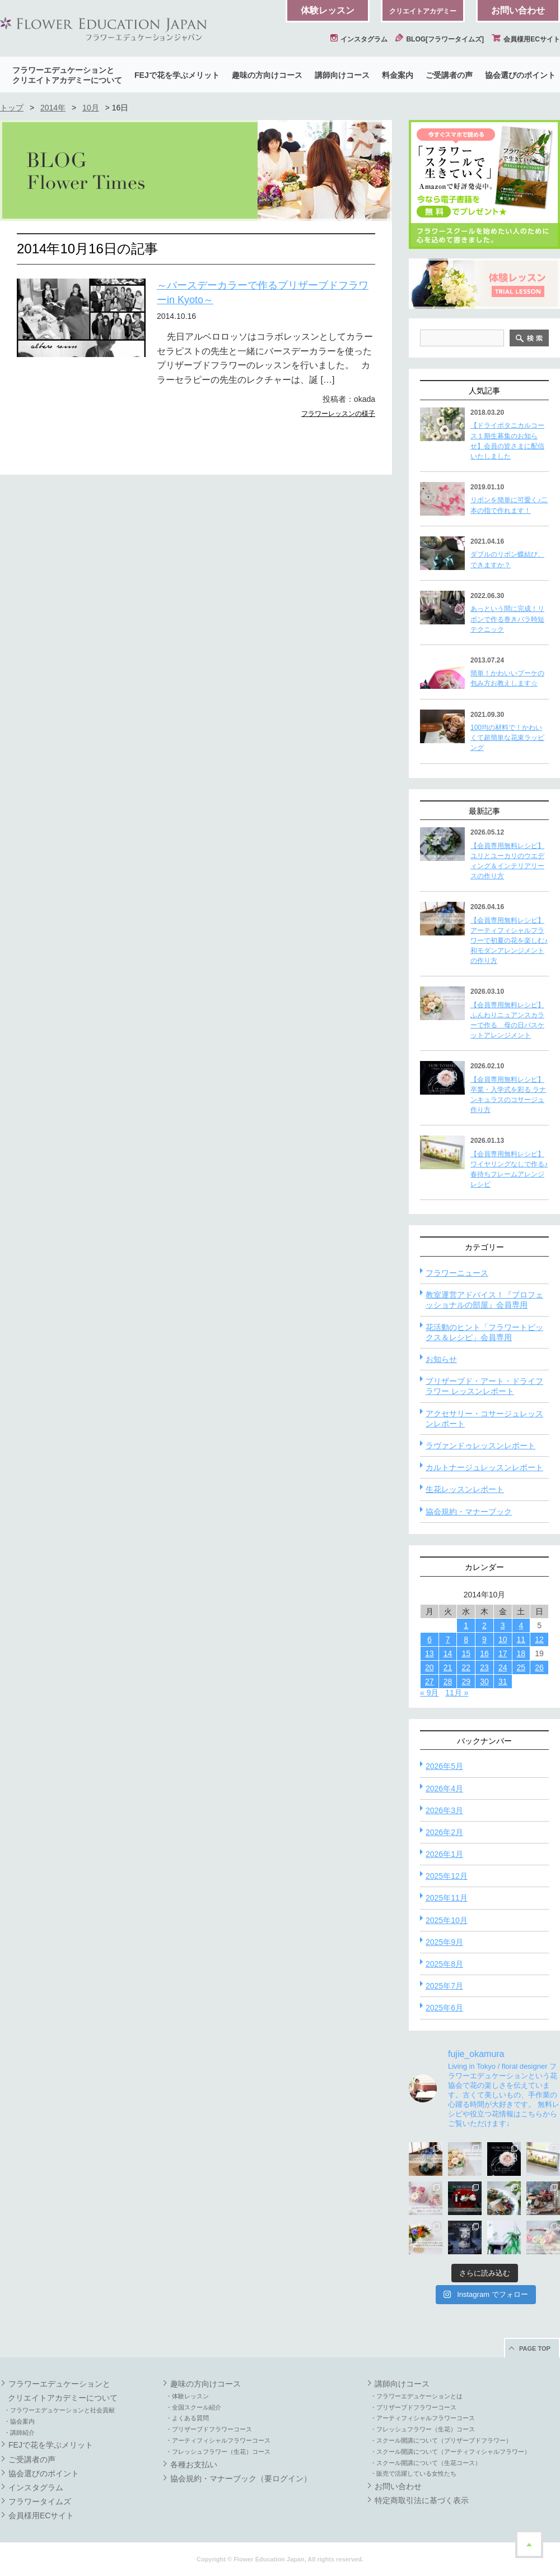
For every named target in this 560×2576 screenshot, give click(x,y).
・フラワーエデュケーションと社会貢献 (59, 2410)
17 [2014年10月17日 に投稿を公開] (502, 1653)
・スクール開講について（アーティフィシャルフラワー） (450, 2451)
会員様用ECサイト (526, 39)
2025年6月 (444, 2007)
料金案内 (397, 75)
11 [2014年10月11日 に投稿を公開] (521, 1639)
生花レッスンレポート (465, 1489)
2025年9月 (444, 1942)
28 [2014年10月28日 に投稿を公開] (448, 1681)
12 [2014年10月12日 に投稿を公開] (539, 1639)
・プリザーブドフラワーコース (209, 2429)
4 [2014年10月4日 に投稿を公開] (521, 1625)
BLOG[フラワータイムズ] (439, 39)
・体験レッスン (187, 2396)
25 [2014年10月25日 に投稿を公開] (521, 1667)
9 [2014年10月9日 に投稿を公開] (484, 1639)
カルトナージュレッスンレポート (484, 1467)
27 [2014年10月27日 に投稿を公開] (429, 1681)
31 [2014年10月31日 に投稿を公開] (502, 1681)
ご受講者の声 (449, 75)
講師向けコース (342, 75)
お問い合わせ (518, 10)
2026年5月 (444, 1766)
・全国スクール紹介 (193, 2407)
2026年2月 (444, 1832)
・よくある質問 (187, 2418)
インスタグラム (359, 39)
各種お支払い (193, 2464)
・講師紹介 (19, 2432)
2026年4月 (444, 1788)
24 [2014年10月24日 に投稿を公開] (502, 1667)
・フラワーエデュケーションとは (416, 2396)
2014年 (53, 107)
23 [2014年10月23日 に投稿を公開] (484, 1667)
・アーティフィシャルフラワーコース (218, 2440)
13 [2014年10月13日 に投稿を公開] (429, 1653)
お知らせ (441, 1359)
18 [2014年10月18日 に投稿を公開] (521, 1653)
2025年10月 (447, 1920)
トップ (12, 107)
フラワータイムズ (39, 2501)
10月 (90, 107)
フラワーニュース (457, 1272)
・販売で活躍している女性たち (413, 2473)
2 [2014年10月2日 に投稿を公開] (484, 1625)
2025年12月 (447, 1875)
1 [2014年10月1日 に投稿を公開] (466, 1625)
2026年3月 (444, 1810)
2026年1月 (444, 1854)
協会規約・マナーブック (469, 1511)
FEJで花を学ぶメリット (177, 75)
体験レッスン (327, 10)
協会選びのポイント (520, 75)
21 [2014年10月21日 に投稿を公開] (448, 1667)
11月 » (456, 1692)
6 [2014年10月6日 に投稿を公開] (429, 1639)
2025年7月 (444, 1985)
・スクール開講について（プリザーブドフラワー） (441, 2440)
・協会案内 (19, 2421)
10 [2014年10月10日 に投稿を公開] (502, 1639)
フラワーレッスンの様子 (338, 414)
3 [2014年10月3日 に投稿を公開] (503, 1625)
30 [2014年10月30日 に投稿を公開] (484, 1681)
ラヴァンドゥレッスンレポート (480, 1445)
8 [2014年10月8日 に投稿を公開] (466, 1639)
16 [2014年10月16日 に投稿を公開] (484, 1653)
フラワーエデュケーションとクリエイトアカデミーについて (67, 75)
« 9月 (429, 1692)
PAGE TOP (534, 2348)
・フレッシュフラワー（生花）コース (218, 2451)
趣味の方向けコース (267, 75)
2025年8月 (444, 1963)
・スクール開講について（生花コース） (425, 2462)
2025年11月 (447, 1897)
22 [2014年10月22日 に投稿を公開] (465, 1667)
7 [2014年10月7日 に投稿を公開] (448, 1639)
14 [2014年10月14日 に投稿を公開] (448, 1653)
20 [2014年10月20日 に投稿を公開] (429, 1667)
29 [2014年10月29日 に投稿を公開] (465, 1681)
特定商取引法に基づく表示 (422, 2500)
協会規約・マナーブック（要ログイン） (240, 2478)
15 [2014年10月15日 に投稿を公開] (465, 1653)
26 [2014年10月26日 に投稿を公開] (539, 1667)
